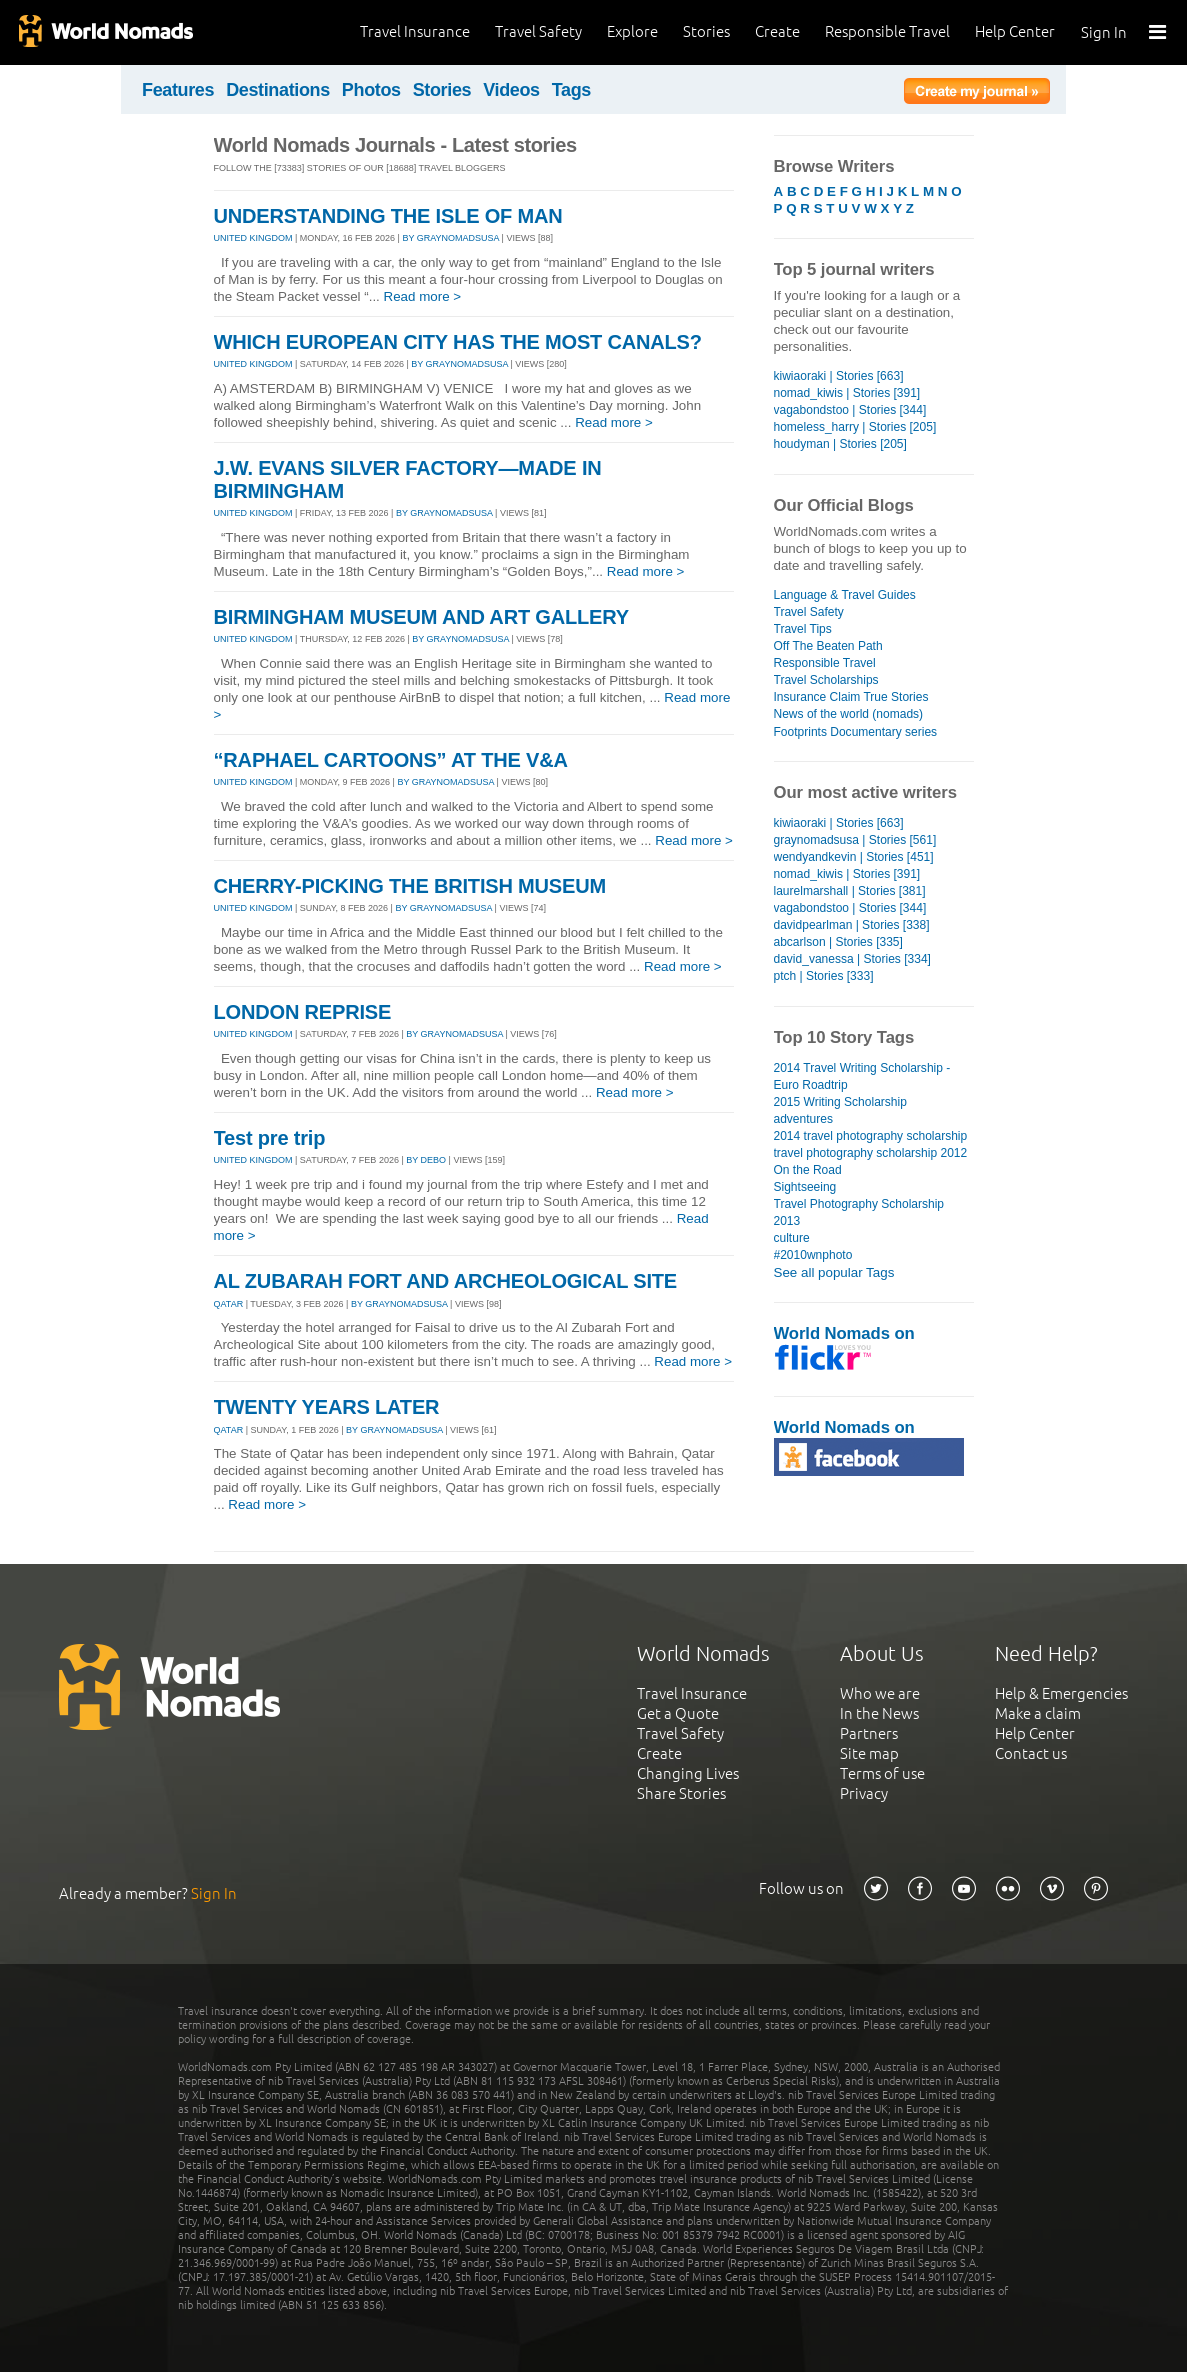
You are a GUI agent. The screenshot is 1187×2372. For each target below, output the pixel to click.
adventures (803, 1119)
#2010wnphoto (813, 1255)
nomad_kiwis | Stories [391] (847, 393)
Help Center (1015, 31)
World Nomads (105, 32)
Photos (371, 90)
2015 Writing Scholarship (840, 1102)
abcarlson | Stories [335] (838, 942)
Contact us (1031, 1753)
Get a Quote (678, 1713)
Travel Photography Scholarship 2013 (859, 1212)
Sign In (1104, 32)
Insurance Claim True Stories (851, 697)
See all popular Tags (834, 1272)
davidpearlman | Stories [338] (852, 925)
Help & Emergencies (1061, 1693)
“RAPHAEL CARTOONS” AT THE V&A (391, 760)
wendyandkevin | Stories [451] (854, 857)
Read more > (423, 296)
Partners (869, 1733)
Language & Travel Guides (845, 595)
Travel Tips (803, 629)
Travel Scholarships (826, 680)
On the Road (808, 1170)
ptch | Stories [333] (824, 976)
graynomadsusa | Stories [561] (855, 840)
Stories (706, 31)
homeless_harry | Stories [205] (855, 427)
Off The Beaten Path (828, 646)
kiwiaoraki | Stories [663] (839, 376)
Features (178, 90)
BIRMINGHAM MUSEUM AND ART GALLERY (421, 617)
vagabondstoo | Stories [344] (850, 410)
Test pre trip (270, 1138)
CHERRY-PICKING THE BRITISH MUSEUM (410, 886)
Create (777, 31)
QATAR (229, 1304)
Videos (511, 90)
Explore (632, 31)
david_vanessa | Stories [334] (852, 959)
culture (792, 1238)
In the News (879, 1713)
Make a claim (1038, 1713)
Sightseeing (805, 1187)
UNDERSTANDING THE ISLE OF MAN (388, 216)
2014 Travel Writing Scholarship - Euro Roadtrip (862, 1076)
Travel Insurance (415, 31)
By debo (426, 1160)
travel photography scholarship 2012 (871, 1153)
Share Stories (681, 1793)
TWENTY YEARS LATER (327, 1407)
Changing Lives (688, 1773)
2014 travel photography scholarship (871, 1136)
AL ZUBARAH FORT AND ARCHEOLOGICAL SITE (445, 1281)
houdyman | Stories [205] (840, 444)
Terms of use (882, 1773)
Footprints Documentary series (856, 732)
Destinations (278, 90)
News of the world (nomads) (849, 714)
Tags (571, 90)
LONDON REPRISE (303, 1012)
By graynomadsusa (450, 238)
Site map (869, 1753)
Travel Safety (538, 31)
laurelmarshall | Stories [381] (850, 891)
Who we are (880, 1693)
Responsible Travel (887, 31)
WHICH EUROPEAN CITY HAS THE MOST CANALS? (458, 342)
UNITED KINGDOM (253, 238)
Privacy (864, 1793)
